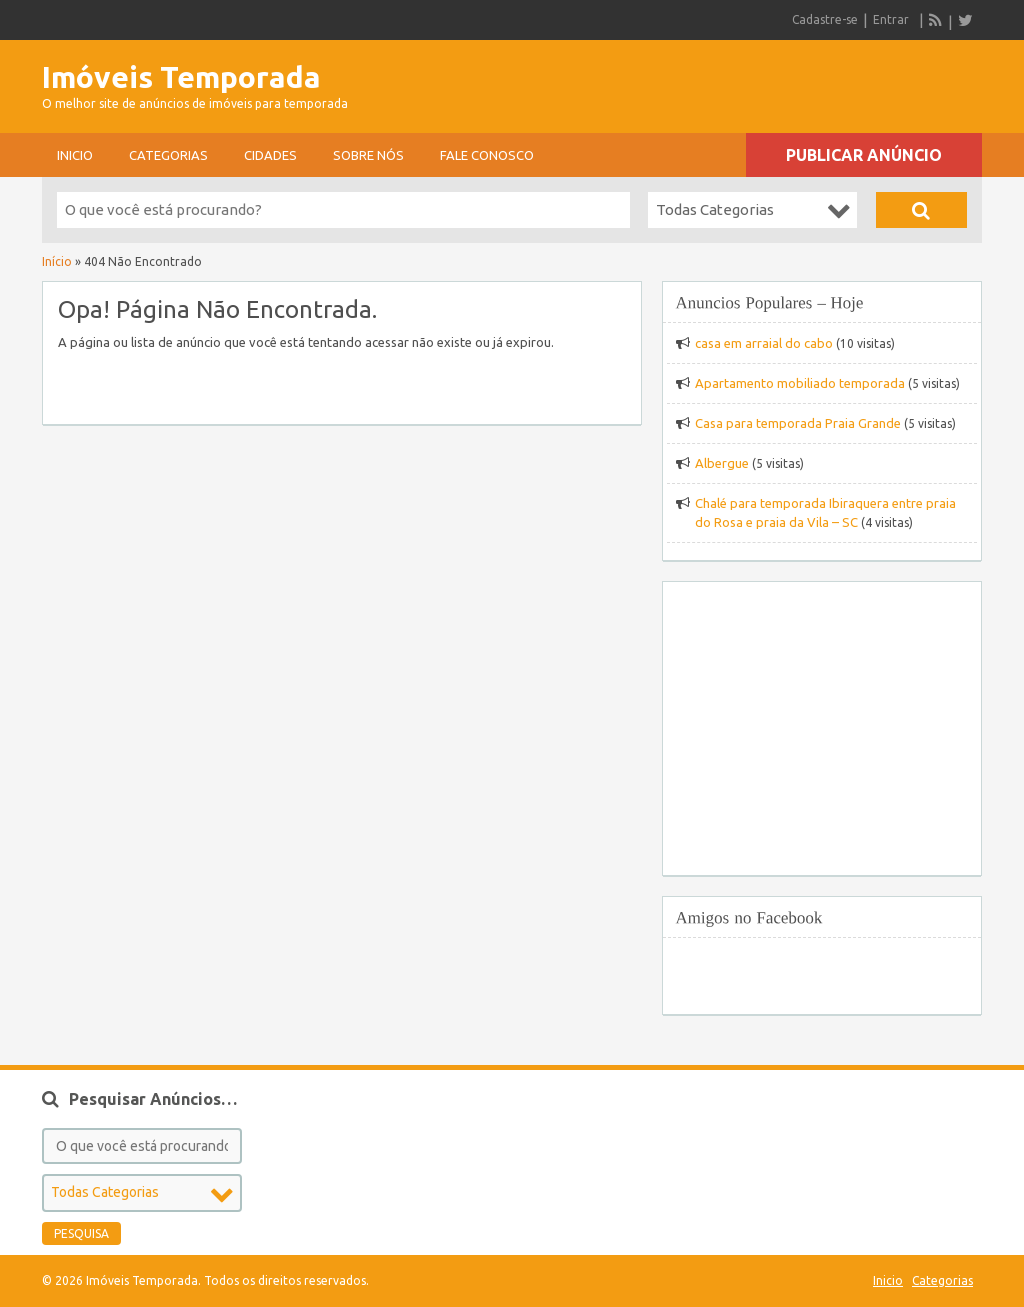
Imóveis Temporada (181, 77)
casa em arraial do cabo (764, 343)
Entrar (891, 19)
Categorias (168, 155)
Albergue (722, 463)
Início (57, 261)
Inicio (75, 155)
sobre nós (368, 155)
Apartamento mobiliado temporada (800, 383)
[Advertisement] (748, 80)
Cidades (270, 155)
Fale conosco (487, 155)
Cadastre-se (825, 19)
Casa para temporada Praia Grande (798, 423)
